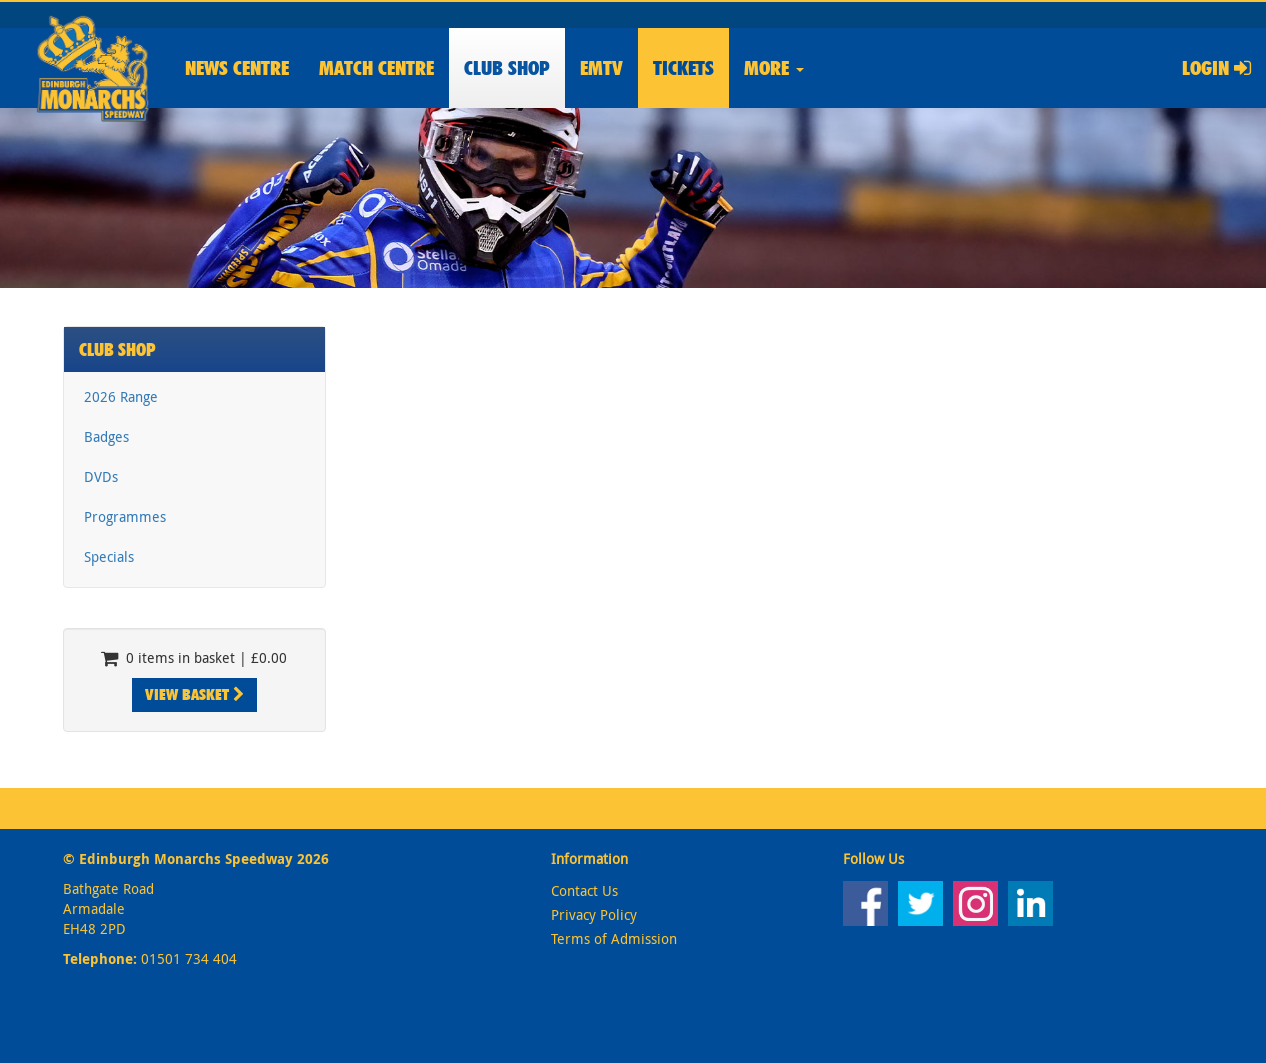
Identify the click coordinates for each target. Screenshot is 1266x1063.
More (774, 68)
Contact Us (584, 890)
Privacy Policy (594, 914)
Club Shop (117, 349)
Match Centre (376, 68)
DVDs (101, 476)
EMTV (601, 68)
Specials (109, 556)
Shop (507, 68)
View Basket (194, 694)
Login (1216, 68)
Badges (106, 436)
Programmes (125, 516)
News (237, 68)
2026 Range (121, 396)
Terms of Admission (614, 938)
